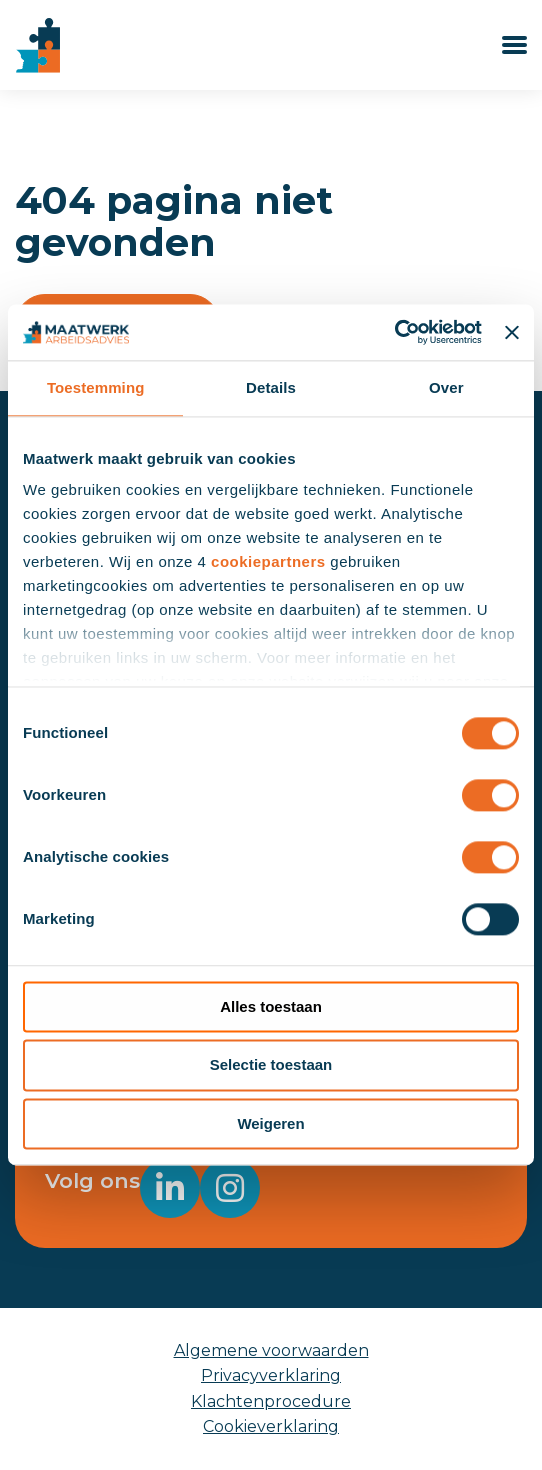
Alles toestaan (271, 1006)
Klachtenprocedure (271, 1401)
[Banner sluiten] (512, 332)
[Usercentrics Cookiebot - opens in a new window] (394, 332)
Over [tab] (446, 387)
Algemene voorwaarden (271, 1350)
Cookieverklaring (271, 1426)
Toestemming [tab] (96, 387)
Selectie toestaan (271, 1065)
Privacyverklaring (271, 1375)
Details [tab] (271, 387)
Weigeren (270, 1123)
